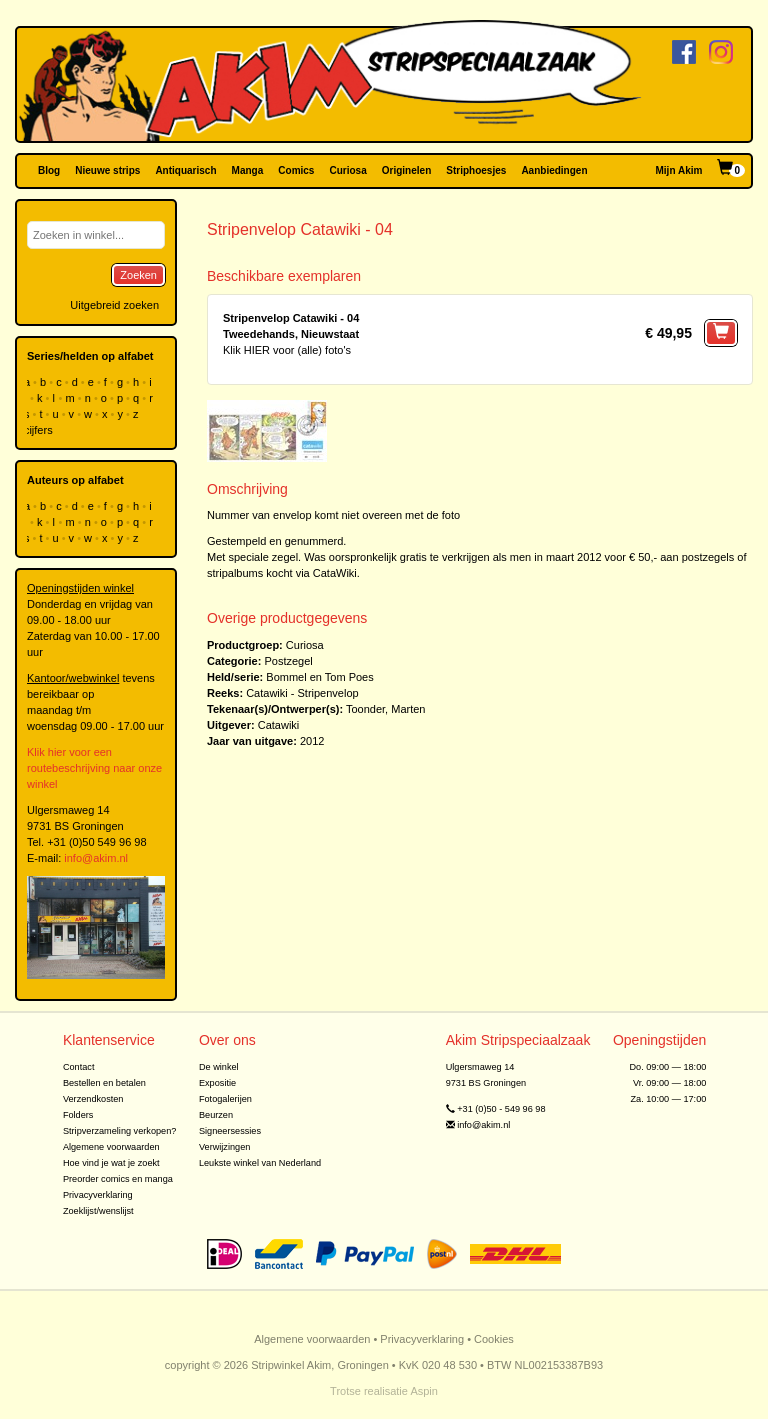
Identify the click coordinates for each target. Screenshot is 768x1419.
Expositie (217, 1083)
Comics (296, 170)
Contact (79, 1067)
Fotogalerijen (225, 1099)
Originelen (406, 170)
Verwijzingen (224, 1147)
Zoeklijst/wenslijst (98, 1211)
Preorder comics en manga (118, 1179)
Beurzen (216, 1115)
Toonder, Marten (386, 709)
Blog (49, 170)
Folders (78, 1115)
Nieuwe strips (107, 170)
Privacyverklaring (98, 1195)
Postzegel (288, 661)
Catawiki (279, 725)
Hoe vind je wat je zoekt (111, 1163)
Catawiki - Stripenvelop (302, 693)
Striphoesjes (476, 170)
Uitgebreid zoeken (114, 305)
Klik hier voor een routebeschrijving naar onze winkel (94, 768)
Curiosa (347, 170)
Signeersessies (230, 1131)
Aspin (424, 1391)
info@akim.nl (96, 858)
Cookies (494, 1339)
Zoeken (138, 275)
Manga (248, 170)
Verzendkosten (93, 1099)
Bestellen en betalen (104, 1083)
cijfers (40, 430)
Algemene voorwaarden (111, 1147)
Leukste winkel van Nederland (260, 1163)
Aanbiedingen (554, 170)
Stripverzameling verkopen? (120, 1131)
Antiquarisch (185, 170)
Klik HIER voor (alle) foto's (287, 350)
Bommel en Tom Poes (319, 677)
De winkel (219, 1067)
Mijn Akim (679, 170)
